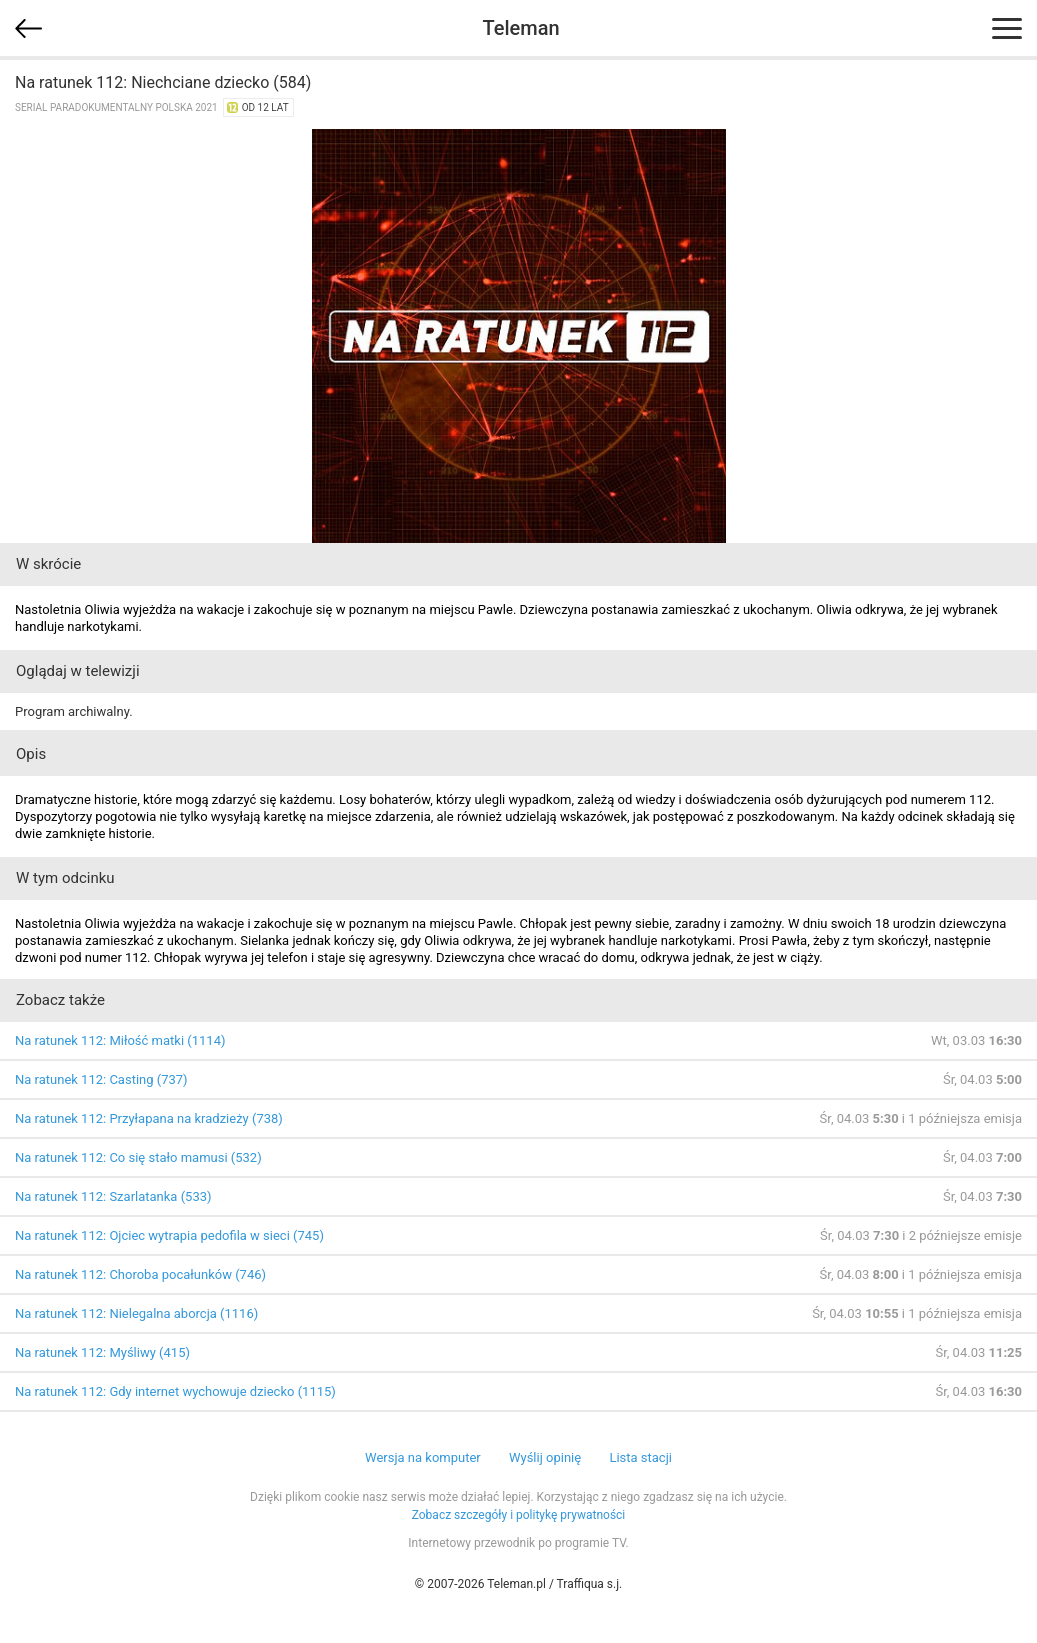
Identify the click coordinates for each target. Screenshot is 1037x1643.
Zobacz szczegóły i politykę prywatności (519, 1515)
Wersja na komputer (423, 1457)
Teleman (520, 28)
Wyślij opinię (545, 1457)
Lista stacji (640, 1457)
